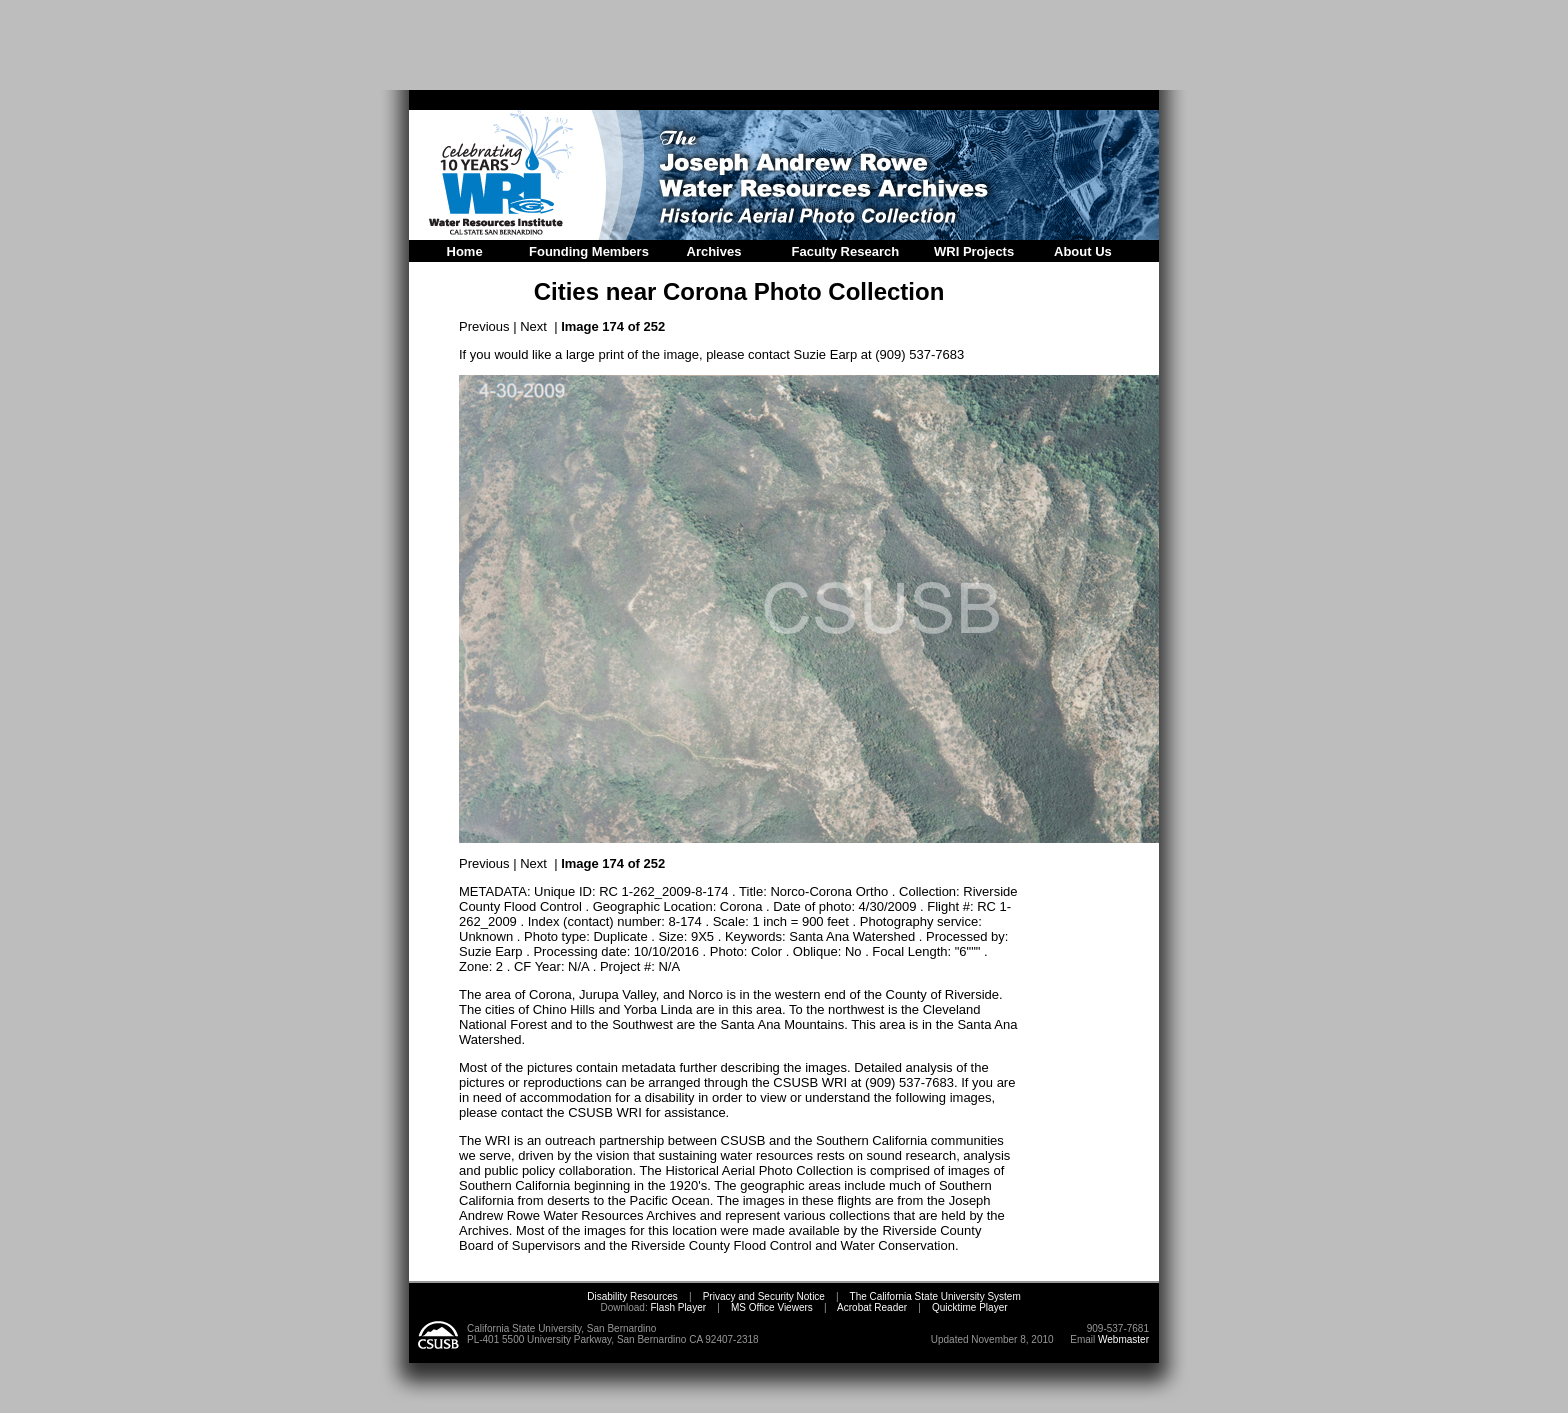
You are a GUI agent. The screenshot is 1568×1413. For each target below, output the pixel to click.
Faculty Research (846, 251)
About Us (1083, 251)
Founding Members (589, 251)
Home (465, 251)
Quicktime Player (970, 1307)
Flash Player (677, 1307)
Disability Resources (632, 1296)
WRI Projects (974, 251)
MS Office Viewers (772, 1307)
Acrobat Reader (872, 1307)
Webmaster (1123, 1339)
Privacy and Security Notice (764, 1296)
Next (533, 326)
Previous (484, 326)
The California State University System (935, 1296)
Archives (714, 251)
